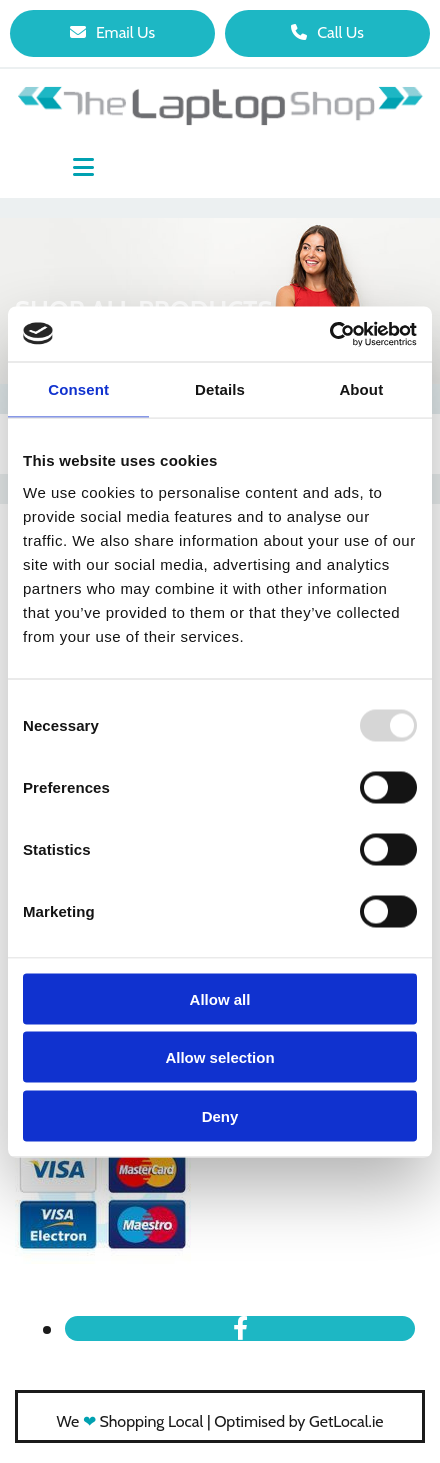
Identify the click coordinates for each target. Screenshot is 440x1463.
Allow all (220, 998)
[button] (112, 33)
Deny (220, 1115)
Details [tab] (220, 389)
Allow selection (219, 1057)
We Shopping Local (130, 1421)
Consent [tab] (78, 389)
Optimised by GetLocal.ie (298, 1421)
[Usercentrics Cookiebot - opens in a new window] (329, 334)
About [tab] (361, 389)
